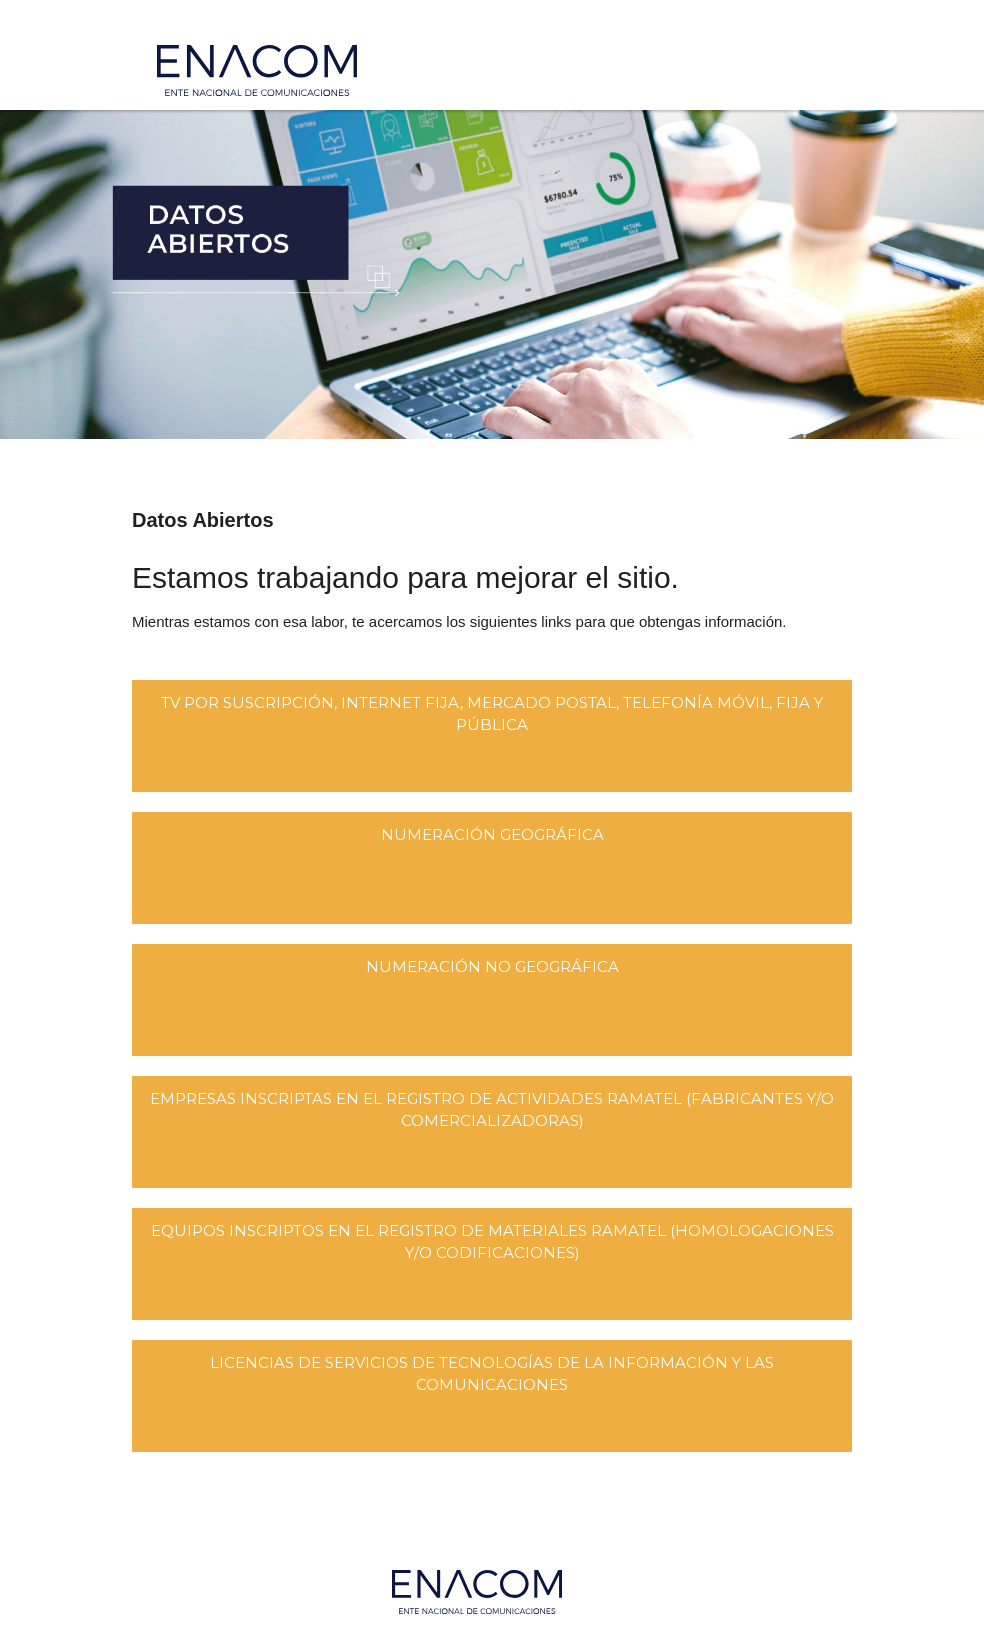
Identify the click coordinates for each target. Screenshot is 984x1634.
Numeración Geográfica (492, 834)
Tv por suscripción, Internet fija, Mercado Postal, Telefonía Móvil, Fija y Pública (492, 713)
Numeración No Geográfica (492, 966)
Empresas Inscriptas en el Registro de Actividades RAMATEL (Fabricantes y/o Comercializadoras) (492, 1109)
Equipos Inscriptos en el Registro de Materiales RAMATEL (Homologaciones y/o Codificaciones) (492, 1241)
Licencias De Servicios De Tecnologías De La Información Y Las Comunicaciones (492, 1373)
